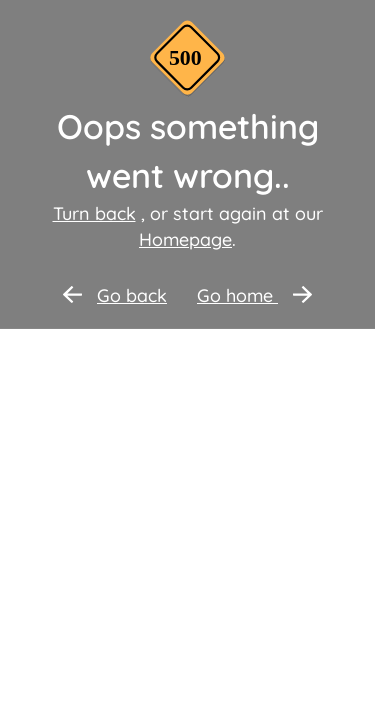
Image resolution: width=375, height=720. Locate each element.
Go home (254, 295)
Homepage (185, 239)
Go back (115, 295)
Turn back (94, 213)
